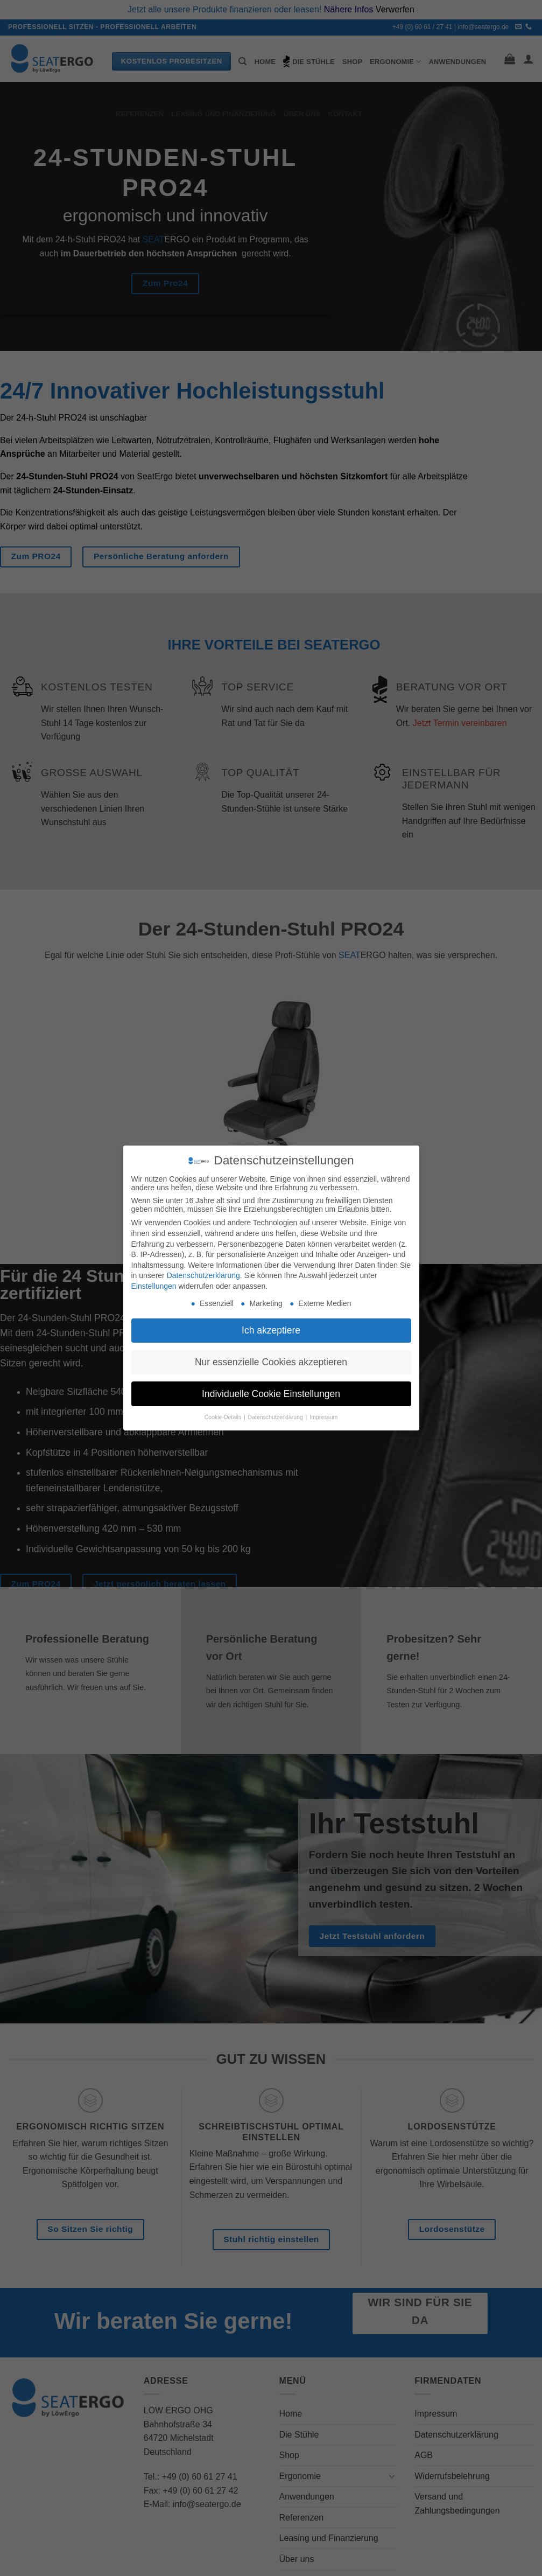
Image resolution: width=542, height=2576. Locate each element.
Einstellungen (154, 1286)
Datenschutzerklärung (203, 1275)
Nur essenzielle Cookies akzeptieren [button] (271, 1362)
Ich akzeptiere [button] (271, 1330)
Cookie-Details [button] (224, 1417)
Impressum (323, 1417)
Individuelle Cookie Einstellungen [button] (271, 1393)
